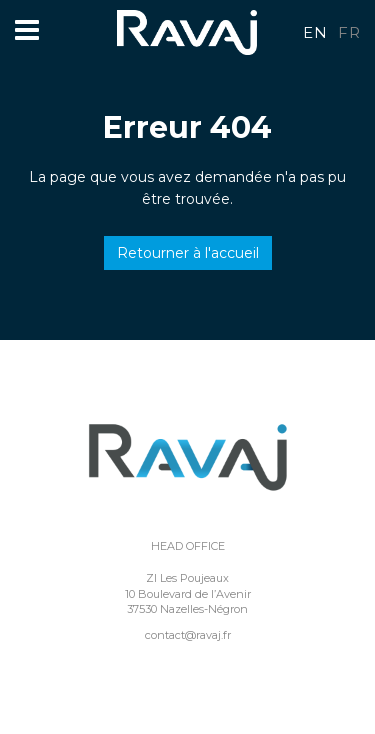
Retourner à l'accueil (188, 253)
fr (349, 32)
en (315, 32)
